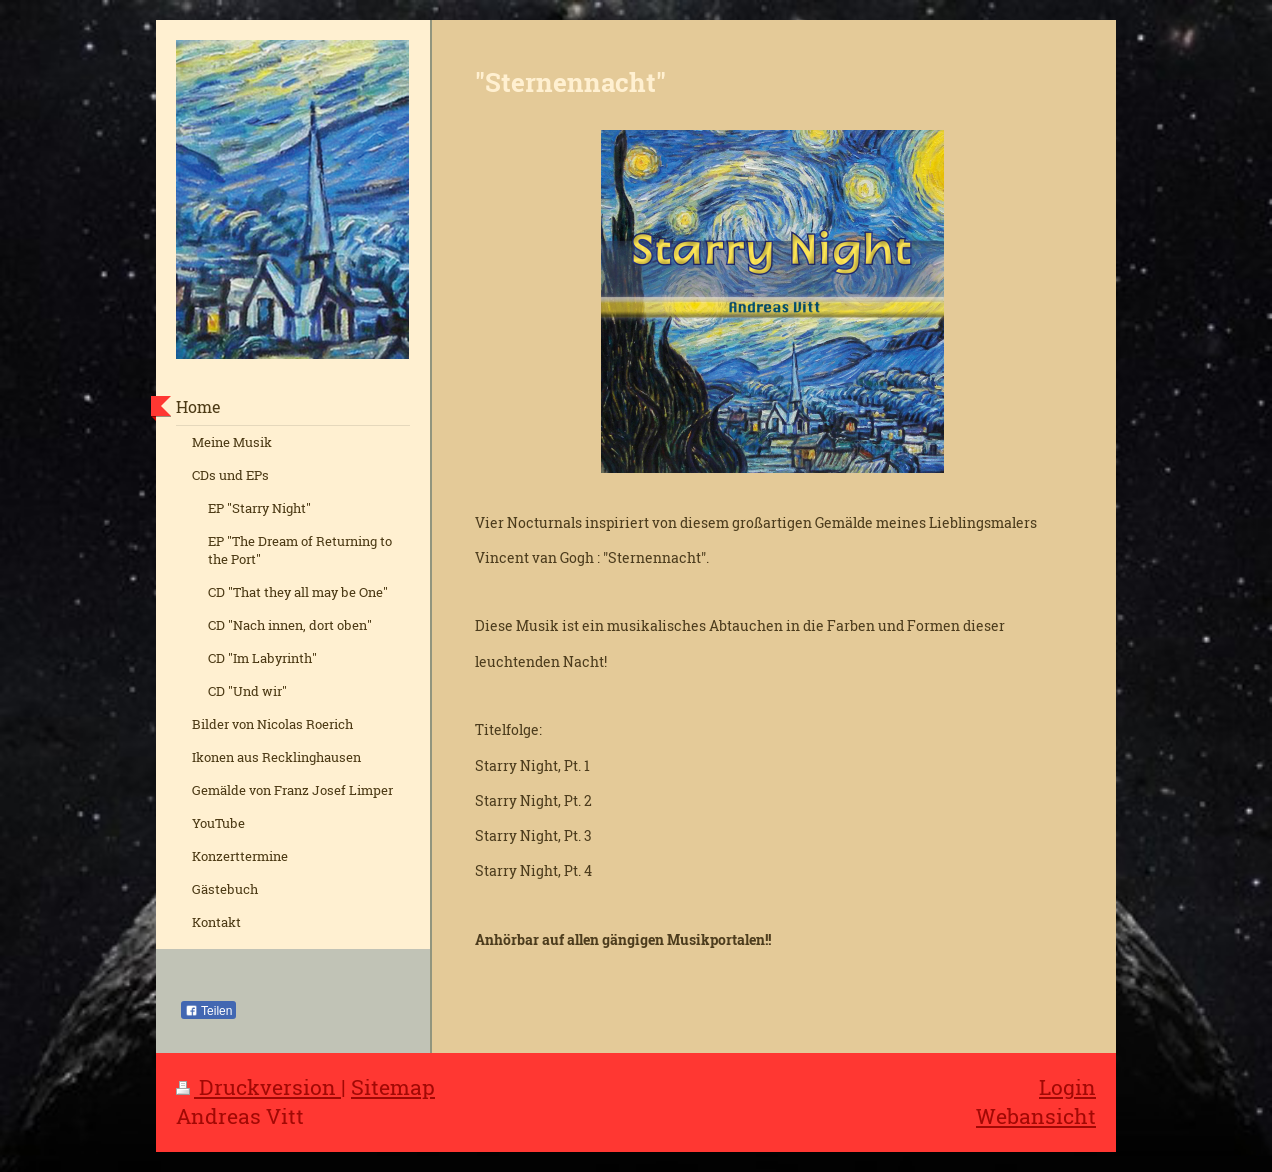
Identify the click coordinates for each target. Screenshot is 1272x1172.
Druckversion (258, 1087)
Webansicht (1036, 1116)
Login (1067, 1087)
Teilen (208, 1011)
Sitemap (393, 1087)
